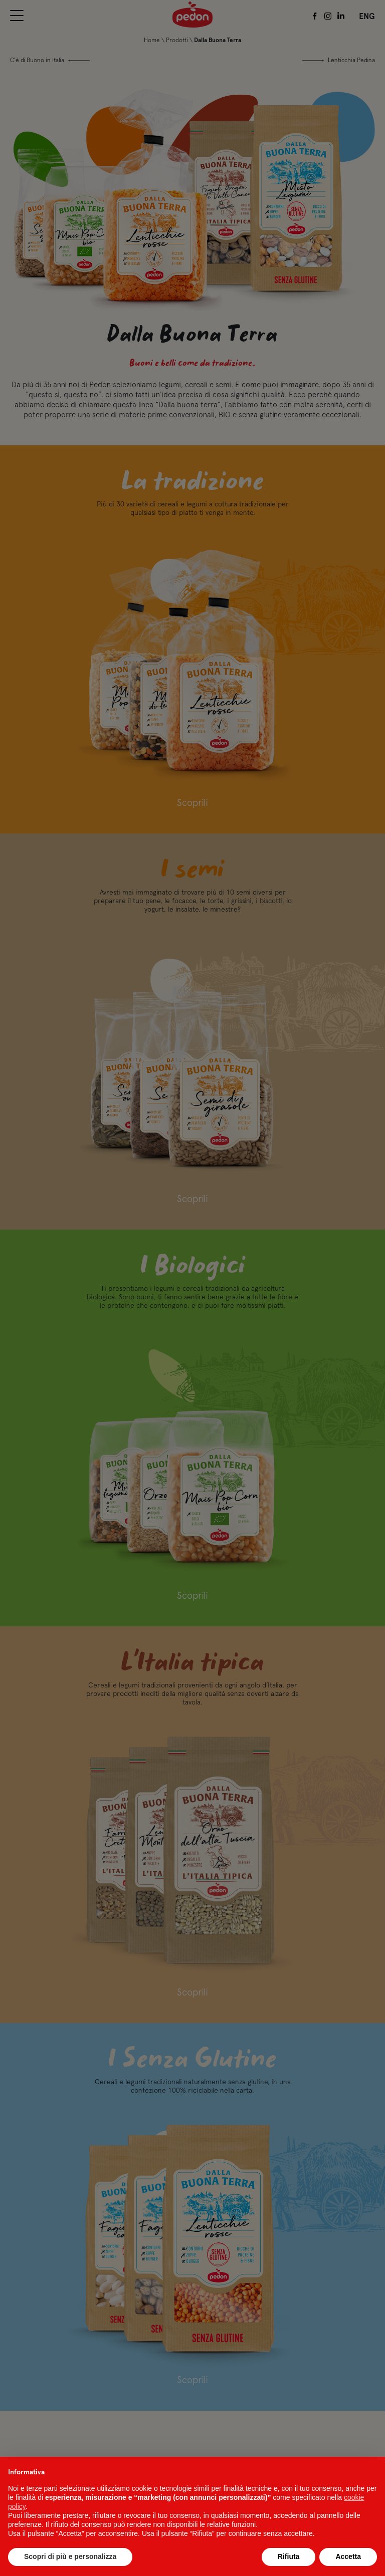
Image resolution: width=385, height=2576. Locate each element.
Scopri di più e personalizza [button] (70, 2556)
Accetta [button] (348, 2556)
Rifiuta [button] (289, 2556)
